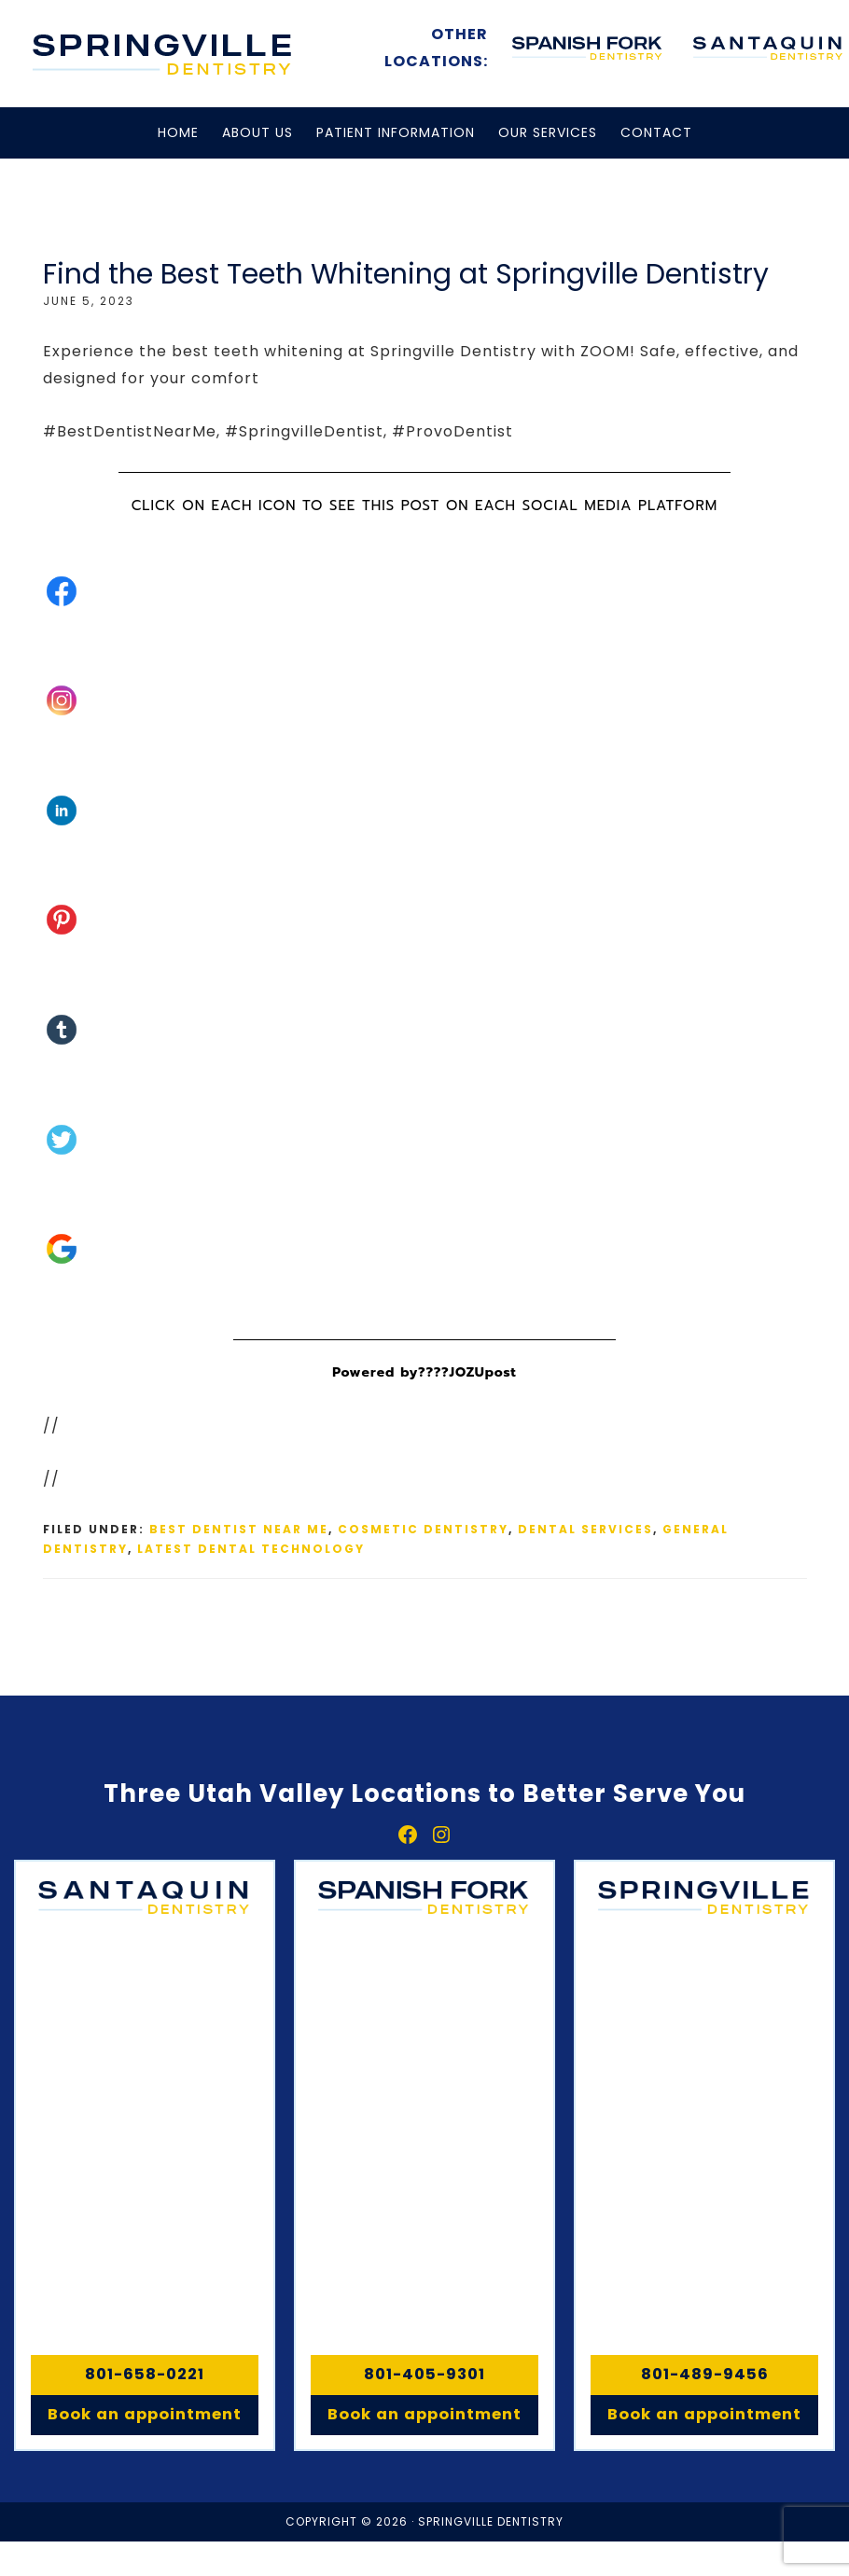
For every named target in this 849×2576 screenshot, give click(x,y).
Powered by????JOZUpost (424, 1372)
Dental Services (585, 1529)
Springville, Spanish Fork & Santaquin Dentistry (163, 54)
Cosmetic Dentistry (423, 1529)
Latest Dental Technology (251, 1549)
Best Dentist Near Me (238, 1529)
